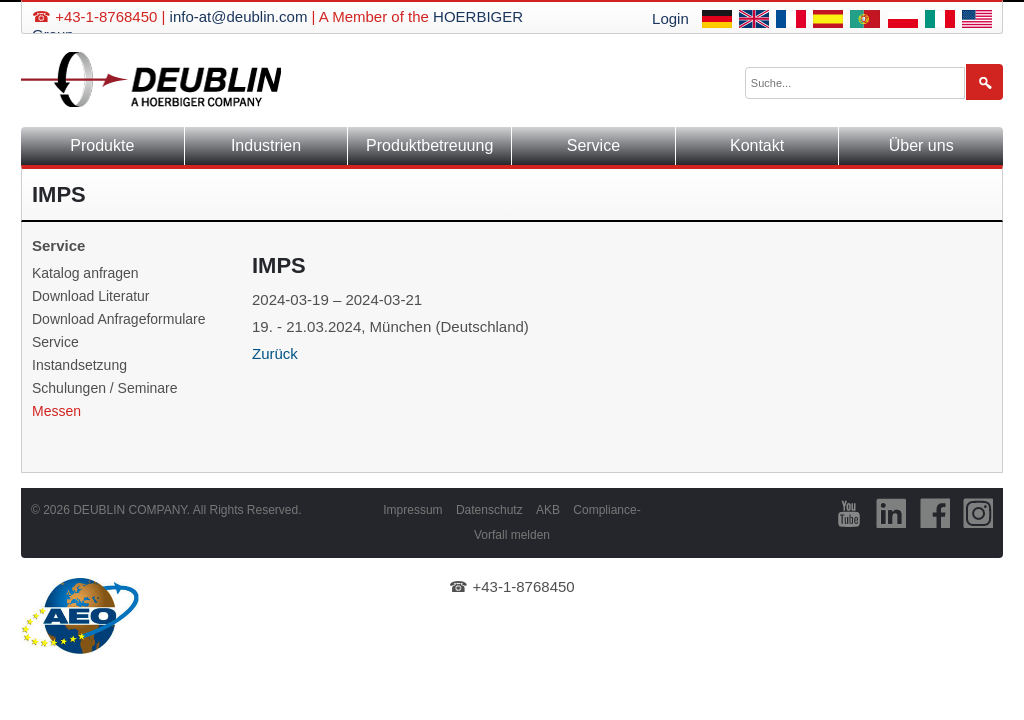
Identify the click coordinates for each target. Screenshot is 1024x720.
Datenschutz (489, 510)
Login (670, 18)
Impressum (412, 510)
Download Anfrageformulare (119, 319)
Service (593, 145)
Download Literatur (91, 296)
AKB (548, 510)
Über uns (921, 145)
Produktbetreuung (429, 145)
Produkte (102, 145)
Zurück (275, 353)
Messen (56, 411)
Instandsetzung (79, 365)
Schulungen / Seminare (105, 388)
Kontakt (757, 145)
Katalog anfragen (85, 273)
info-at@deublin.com (239, 16)
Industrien (266, 145)
